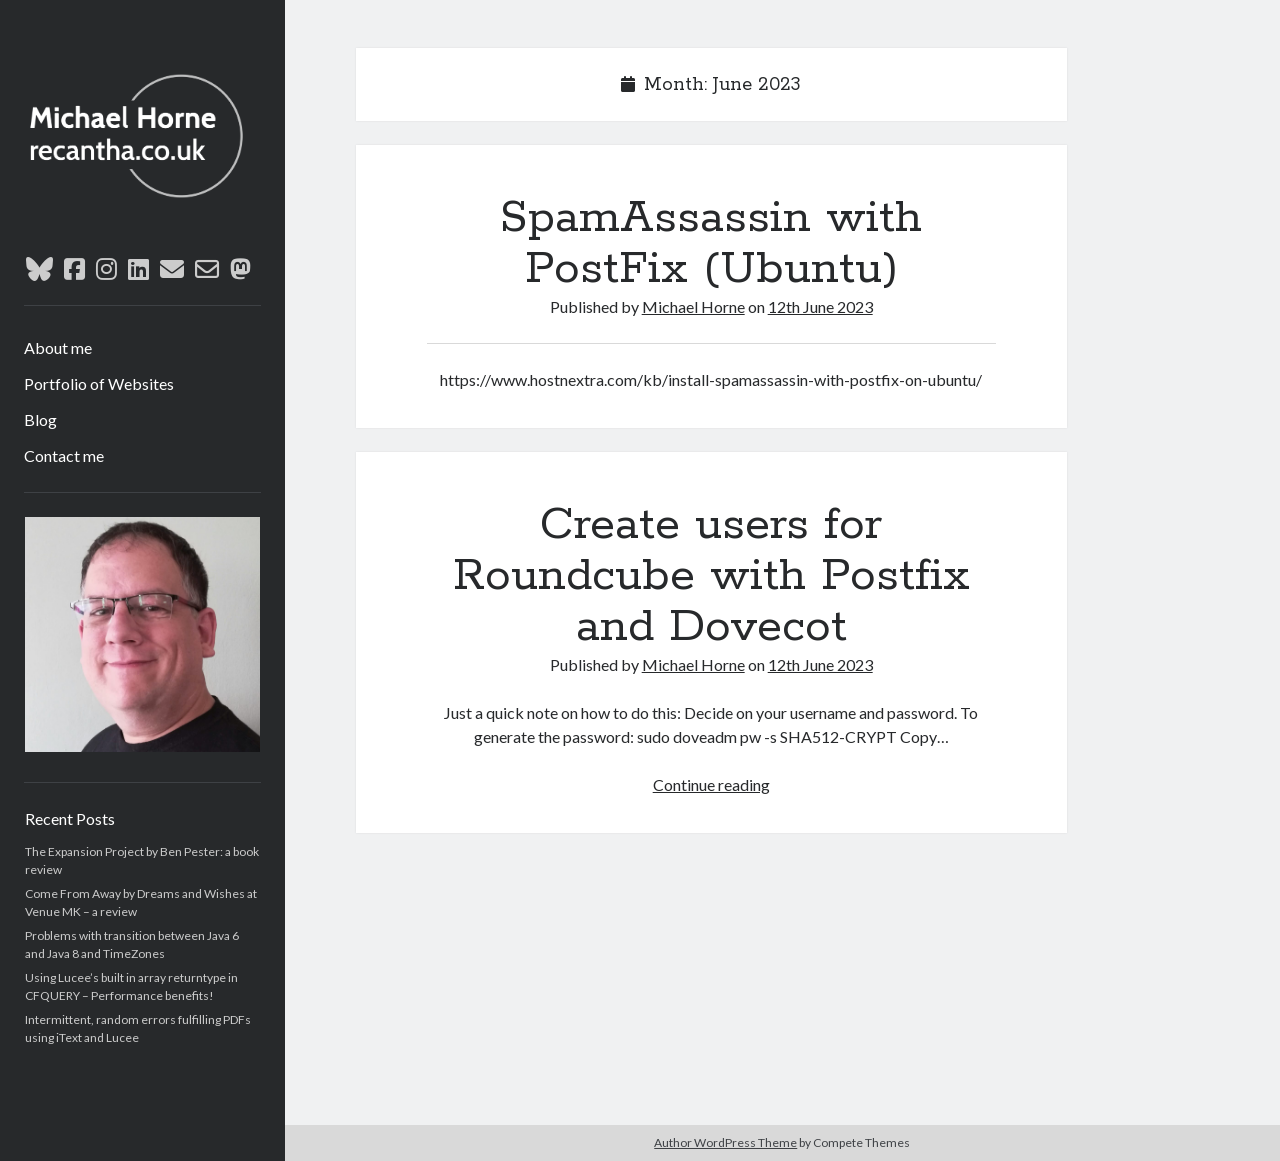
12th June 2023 (820, 306)
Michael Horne (693, 306)
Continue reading (711, 784)
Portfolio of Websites (99, 383)
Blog (40, 419)
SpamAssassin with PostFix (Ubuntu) (711, 243)
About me (58, 347)
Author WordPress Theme (725, 1142)
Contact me (64, 455)
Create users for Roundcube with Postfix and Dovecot (711, 576)
